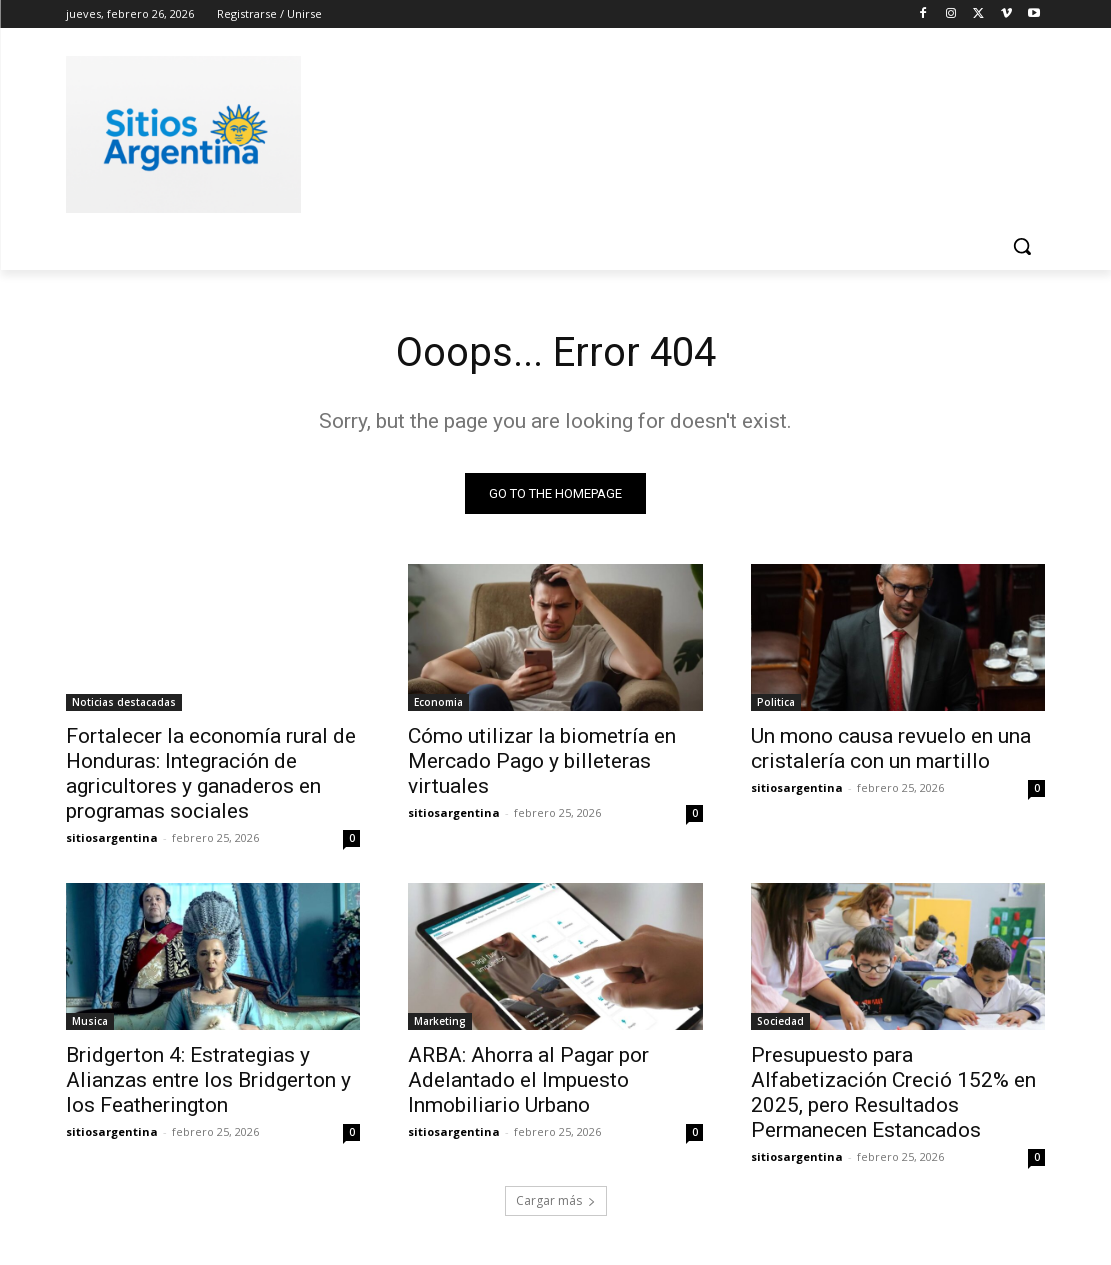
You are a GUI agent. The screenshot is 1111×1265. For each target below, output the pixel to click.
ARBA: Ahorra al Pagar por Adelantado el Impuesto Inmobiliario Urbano (528, 1081)
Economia (438, 702)
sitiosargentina (112, 837)
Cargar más (556, 1201)
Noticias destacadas (124, 702)
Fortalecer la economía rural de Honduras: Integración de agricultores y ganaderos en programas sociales (211, 773)
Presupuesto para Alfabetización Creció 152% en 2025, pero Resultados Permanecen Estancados (893, 1093)
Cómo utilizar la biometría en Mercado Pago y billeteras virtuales (542, 761)
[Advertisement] (535, 131)
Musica (90, 1022)
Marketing (440, 1022)
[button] (1022, 246)
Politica (776, 702)
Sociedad (780, 1022)
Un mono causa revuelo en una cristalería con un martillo (891, 748)
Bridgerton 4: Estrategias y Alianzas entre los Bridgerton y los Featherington (208, 1081)
